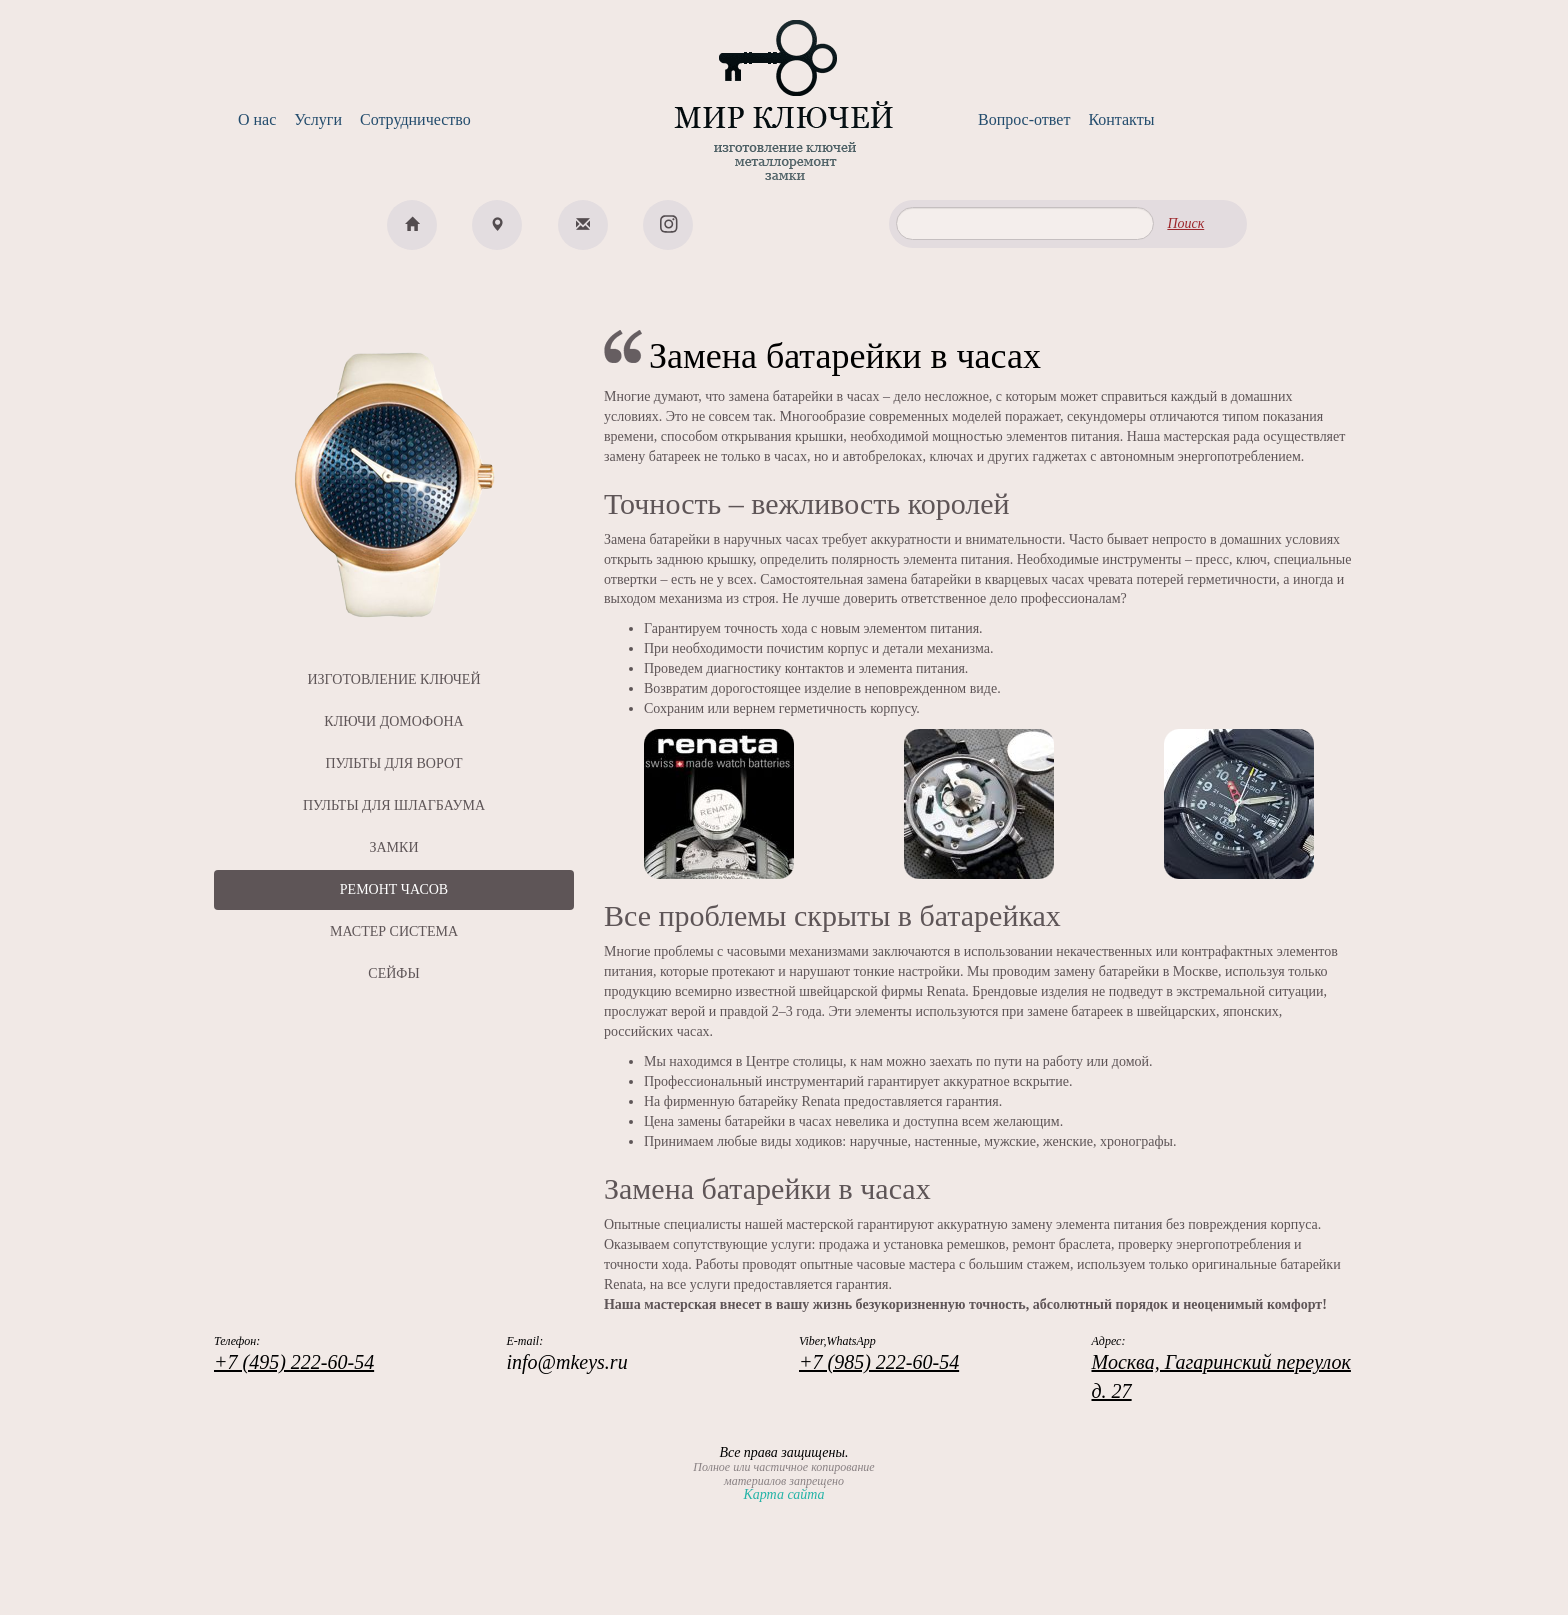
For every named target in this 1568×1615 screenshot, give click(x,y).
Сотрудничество (415, 119)
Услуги (318, 119)
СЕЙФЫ (393, 973)
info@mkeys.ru (567, 1362)
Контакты (1121, 119)
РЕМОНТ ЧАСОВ (394, 889)
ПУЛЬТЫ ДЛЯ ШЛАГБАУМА (394, 805)
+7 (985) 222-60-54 (879, 1362)
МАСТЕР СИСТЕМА (394, 931)
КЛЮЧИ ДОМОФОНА (393, 721)
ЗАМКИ (393, 847)
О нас (257, 119)
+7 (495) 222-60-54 (294, 1362)
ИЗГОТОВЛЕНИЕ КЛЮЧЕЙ (393, 679)
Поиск (1185, 223)
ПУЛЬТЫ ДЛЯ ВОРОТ (393, 763)
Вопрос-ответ (1024, 119)
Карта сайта (783, 1494)
